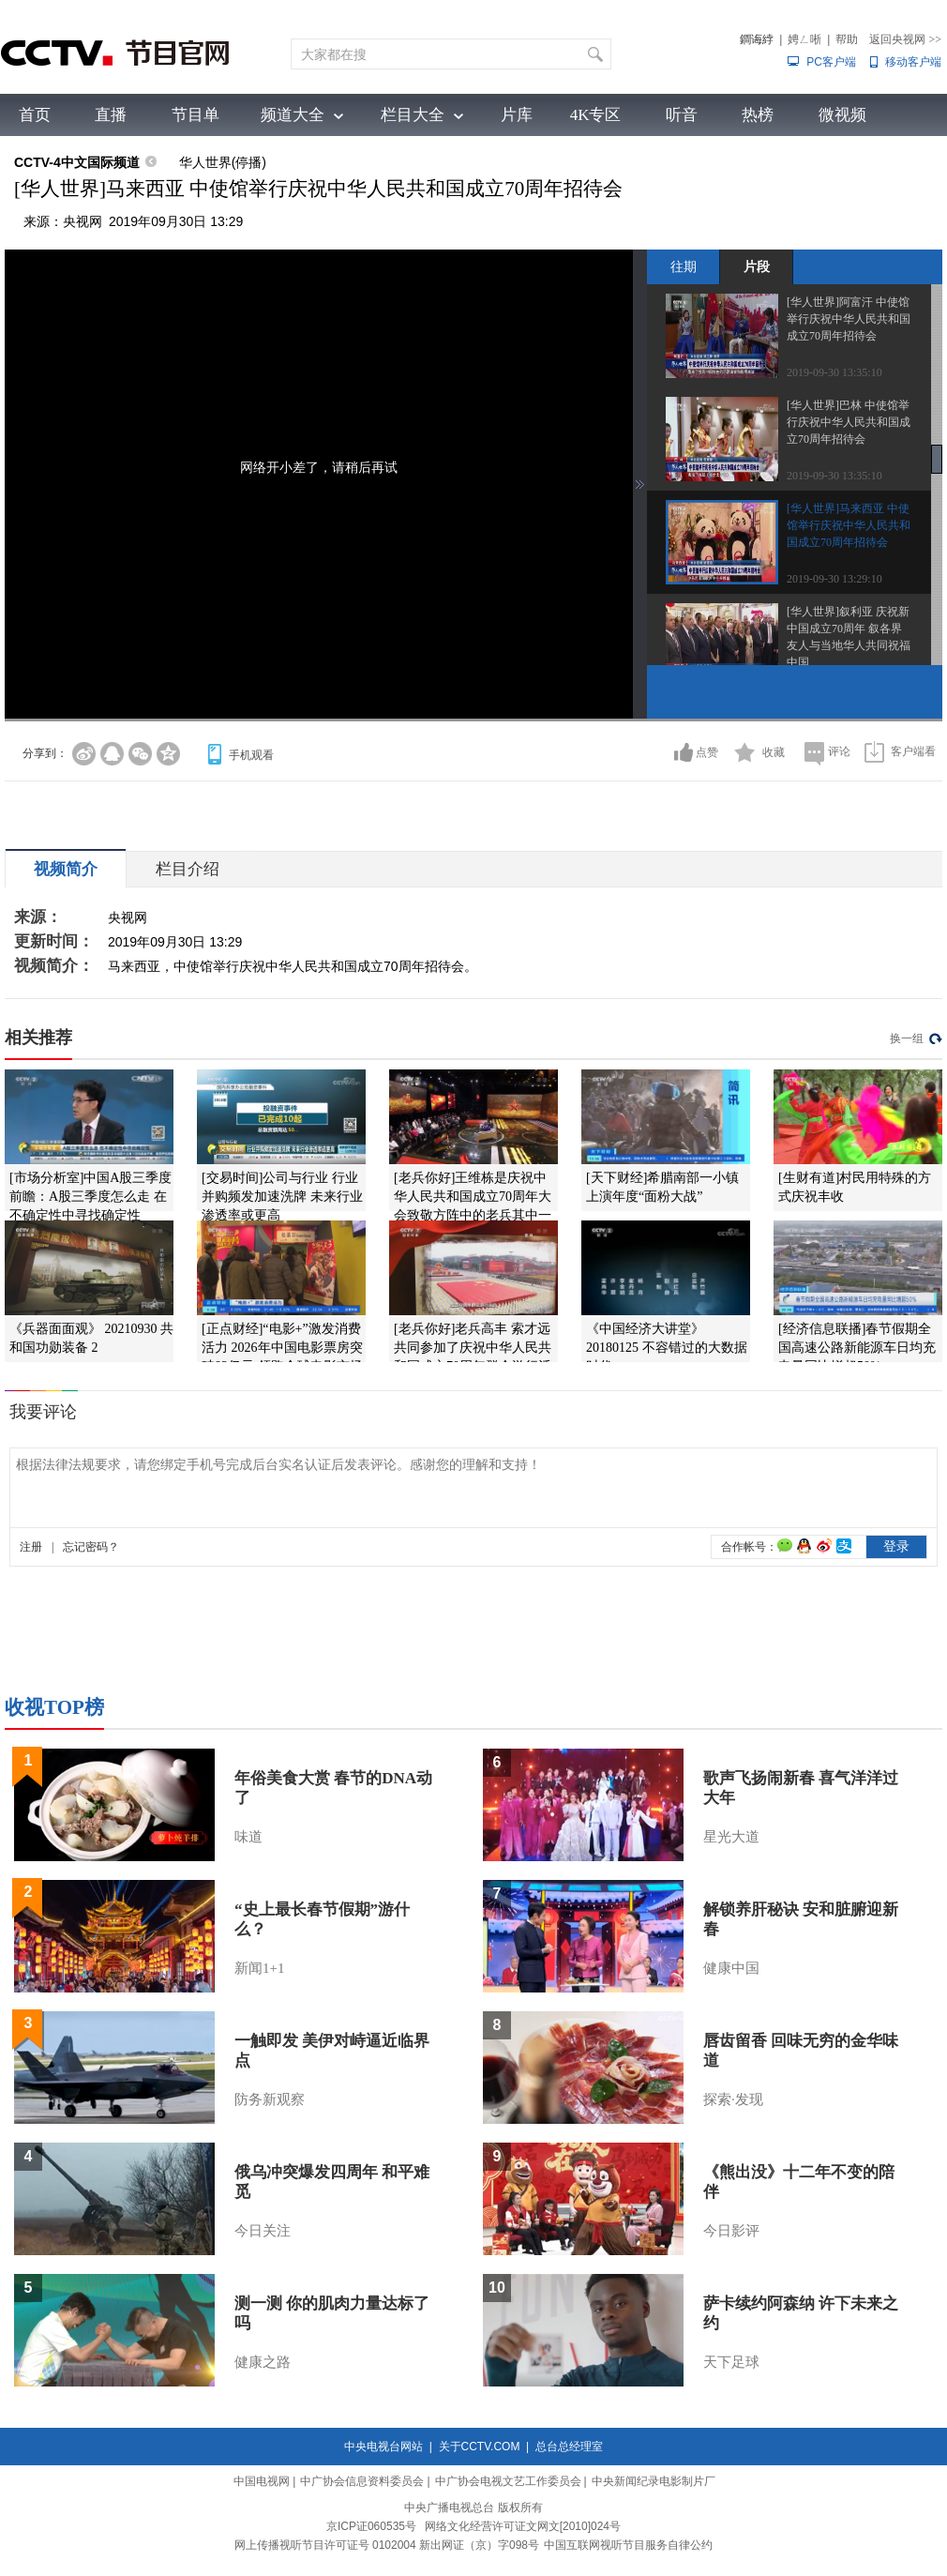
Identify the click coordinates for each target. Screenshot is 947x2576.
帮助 (846, 39)
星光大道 (731, 1836)
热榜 (758, 115)
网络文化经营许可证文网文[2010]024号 (523, 2526)
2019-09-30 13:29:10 (834, 578)
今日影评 (731, 2230)
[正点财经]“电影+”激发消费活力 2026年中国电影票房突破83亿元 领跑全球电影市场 (282, 1347)
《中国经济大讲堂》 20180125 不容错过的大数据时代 (666, 1347)
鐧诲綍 (757, 39)
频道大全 (292, 115)
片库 (517, 115)
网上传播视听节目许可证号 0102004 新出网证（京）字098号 (386, 2545)
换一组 (907, 1038)
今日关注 (262, 2230)
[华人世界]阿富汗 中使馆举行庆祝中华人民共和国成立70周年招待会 (848, 318)
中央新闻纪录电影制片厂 (653, 2481)
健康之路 (262, 2362)
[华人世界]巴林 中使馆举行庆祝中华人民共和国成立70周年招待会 (848, 422)
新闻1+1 (259, 1968)
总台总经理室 (569, 2446)
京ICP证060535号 (371, 2526)
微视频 (842, 115)
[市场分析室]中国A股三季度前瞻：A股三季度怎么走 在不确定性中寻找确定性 (90, 1196)
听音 (682, 115)
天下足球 (731, 2362)
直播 (111, 115)
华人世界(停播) (222, 162)
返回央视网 (905, 39)
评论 (839, 751)
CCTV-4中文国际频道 (77, 162)
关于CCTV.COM (479, 2446)
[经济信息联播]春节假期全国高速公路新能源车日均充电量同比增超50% (857, 1347)
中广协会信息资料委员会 (362, 2481)
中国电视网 (261, 2481)
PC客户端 (831, 61)
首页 (35, 115)
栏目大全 (412, 115)
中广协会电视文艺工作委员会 (508, 2481)
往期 (683, 266)
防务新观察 (269, 2099)
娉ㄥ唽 (804, 39)
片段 (757, 266)
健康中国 (731, 1968)
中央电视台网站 (383, 2446)
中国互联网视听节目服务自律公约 (628, 2545)
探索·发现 (733, 2099)
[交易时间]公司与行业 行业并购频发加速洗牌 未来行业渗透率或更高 (282, 1196)
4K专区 (596, 115)
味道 (248, 1836)
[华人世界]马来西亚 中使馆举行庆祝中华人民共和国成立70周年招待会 (848, 525)
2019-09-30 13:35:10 (834, 372)
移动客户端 (913, 61)
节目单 (195, 115)
